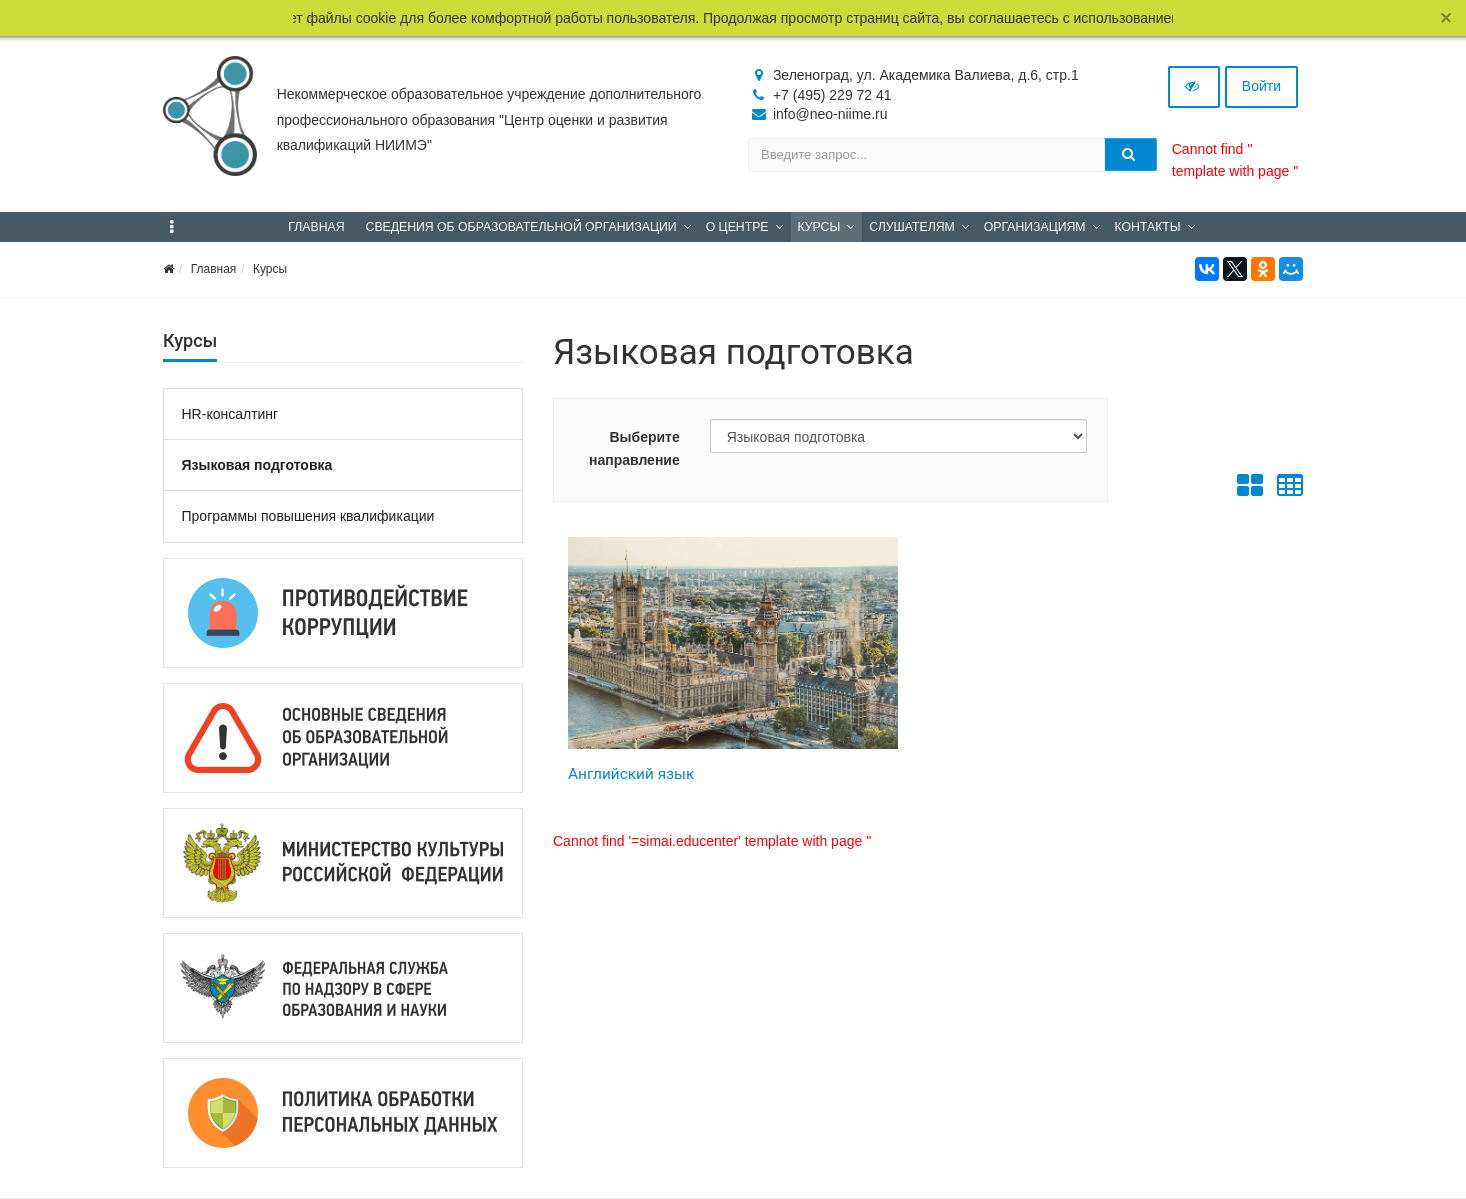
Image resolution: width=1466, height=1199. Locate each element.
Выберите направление (634, 448)
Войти (1261, 86)
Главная (214, 269)
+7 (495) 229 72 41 (832, 95)
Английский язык (631, 774)
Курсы (270, 269)
